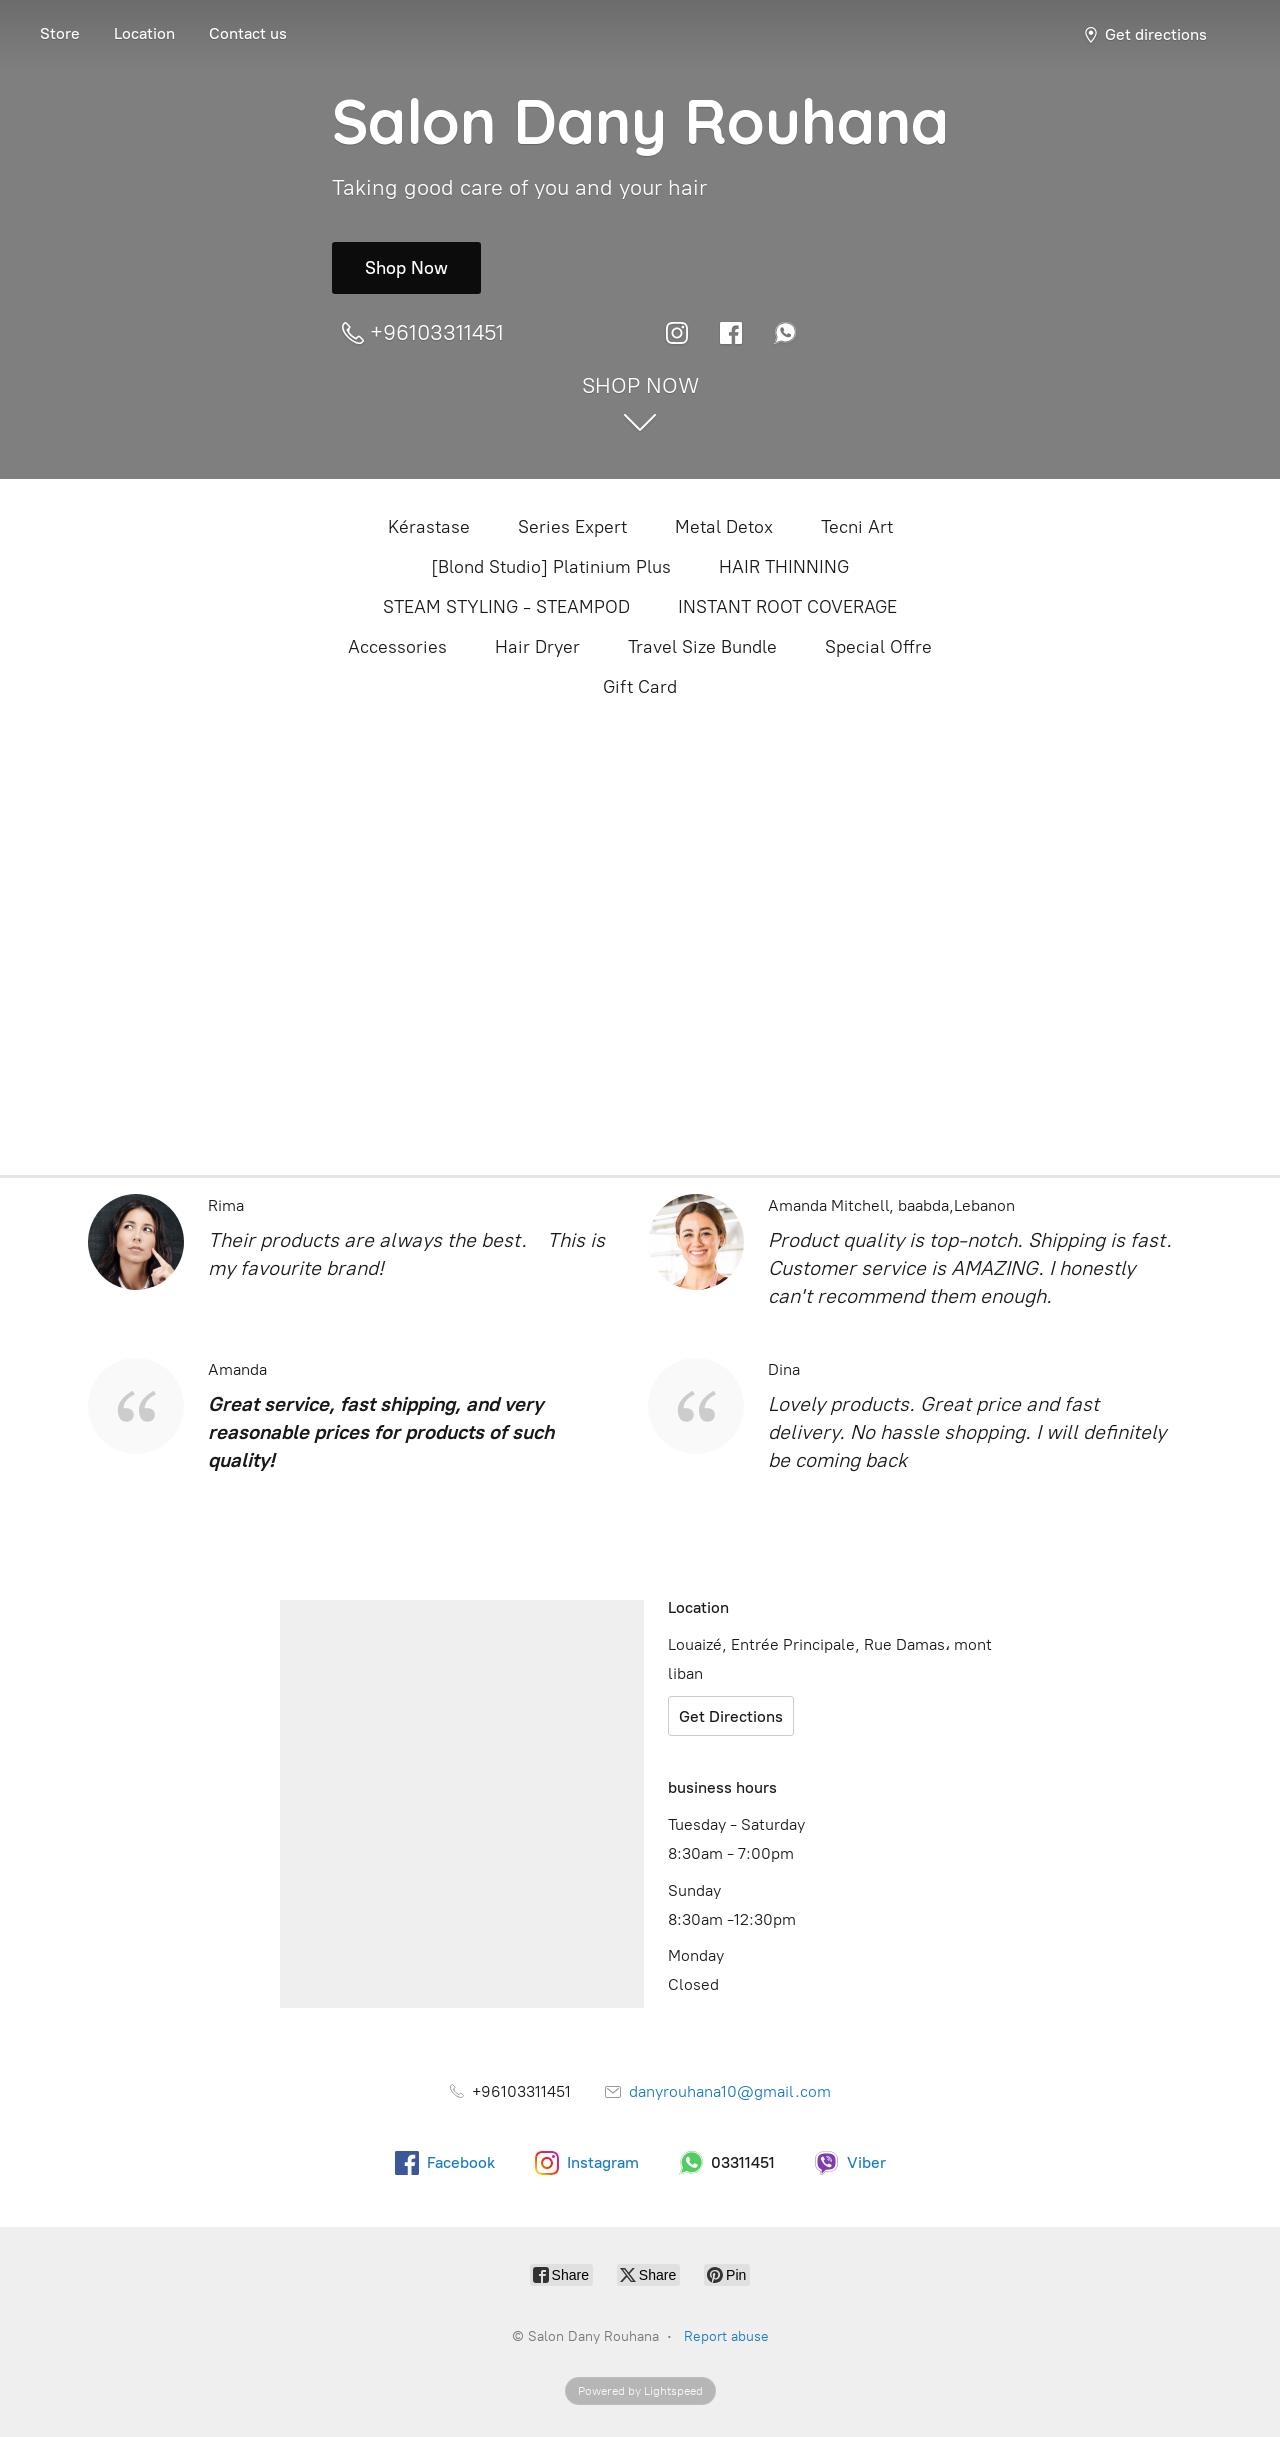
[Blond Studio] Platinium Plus (551, 567)
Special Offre (878, 647)
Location (144, 33)
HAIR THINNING (784, 567)
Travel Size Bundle (702, 647)
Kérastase (429, 527)
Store (60, 33)
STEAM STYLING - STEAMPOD (506, 607)
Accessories (397, 647)
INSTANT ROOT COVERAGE (787, 607)
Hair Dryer (537, 647)
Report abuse (726, 2336)
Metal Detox (724, 527)
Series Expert (572, 527)
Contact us (248, 33)
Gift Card (640, 687)
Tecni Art (857, 527)
